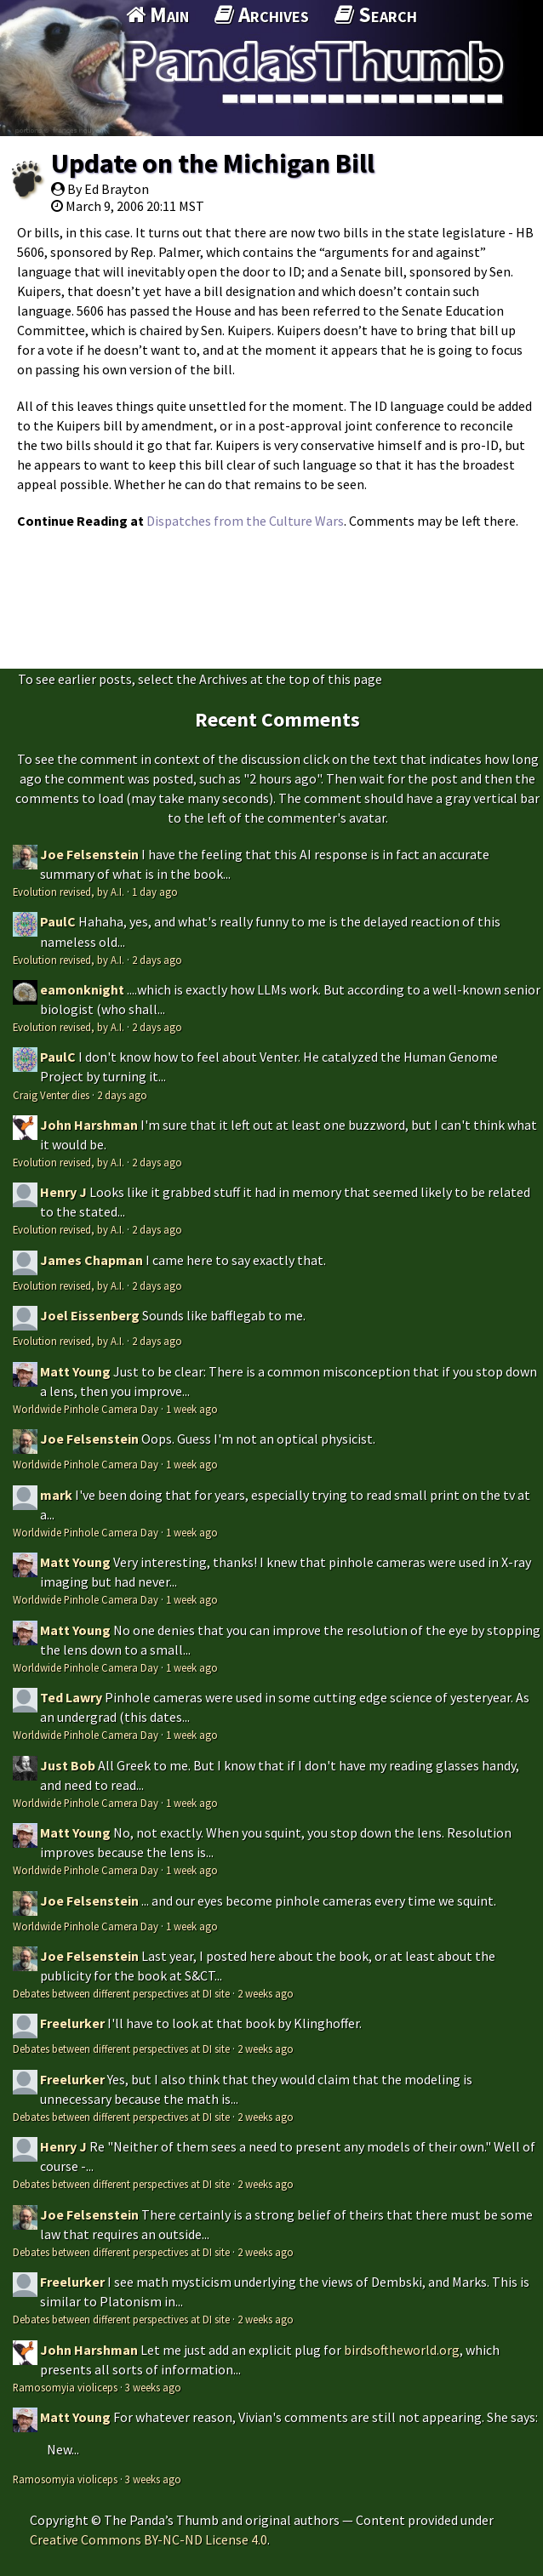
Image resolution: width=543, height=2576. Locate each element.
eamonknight (82, 989)
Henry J (63, 1191)
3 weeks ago (153, 2387)
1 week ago (192, 1409)
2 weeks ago (265, 1993)
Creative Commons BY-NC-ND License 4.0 (148, 2539)
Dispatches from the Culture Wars (245, 520)
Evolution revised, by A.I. (68, 891)
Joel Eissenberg (90, 1315)
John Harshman (89, 1124)
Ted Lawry (71, 1697)
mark (56, 1494)
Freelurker (72, 2023)
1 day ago (155, 891)
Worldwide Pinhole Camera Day (85, 1409)
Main (157, 14)
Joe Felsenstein (89, 854)
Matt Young (75, 1371)
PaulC (58, 921)
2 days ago (157, 959)
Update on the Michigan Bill (212, 163)
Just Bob (67, 1765)
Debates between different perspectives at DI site (121, 1993)
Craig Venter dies (51, 1095)
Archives (261, 14)
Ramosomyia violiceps (65, 2387)
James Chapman (91, 1259)
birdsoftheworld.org (402, 2349)
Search (375, 14)
